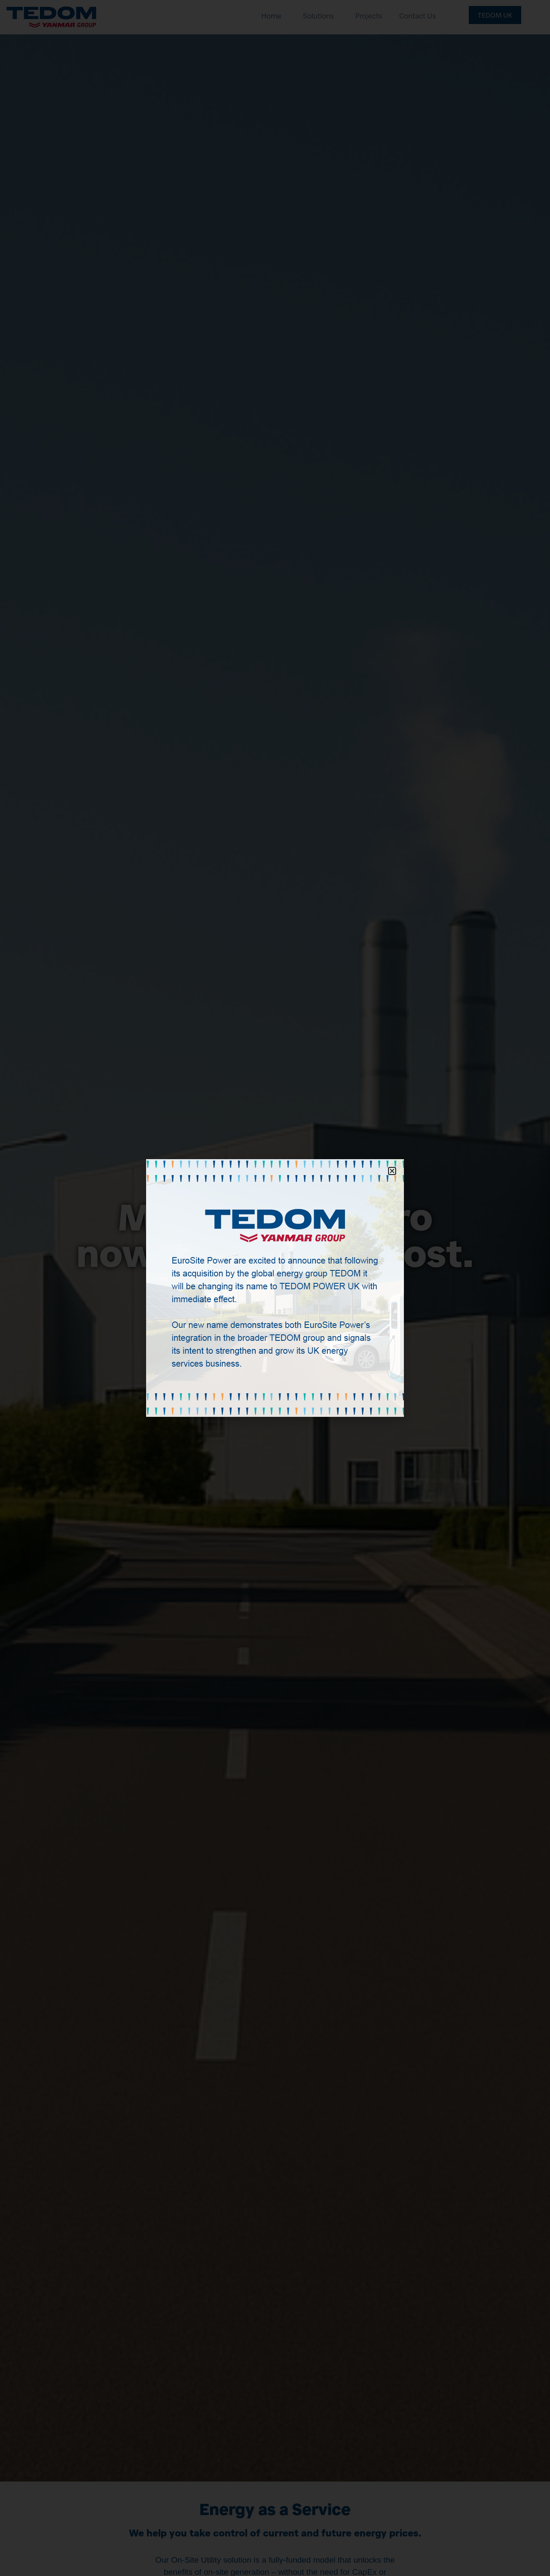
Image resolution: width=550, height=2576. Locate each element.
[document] (275, 1288)
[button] (392, 1171)
